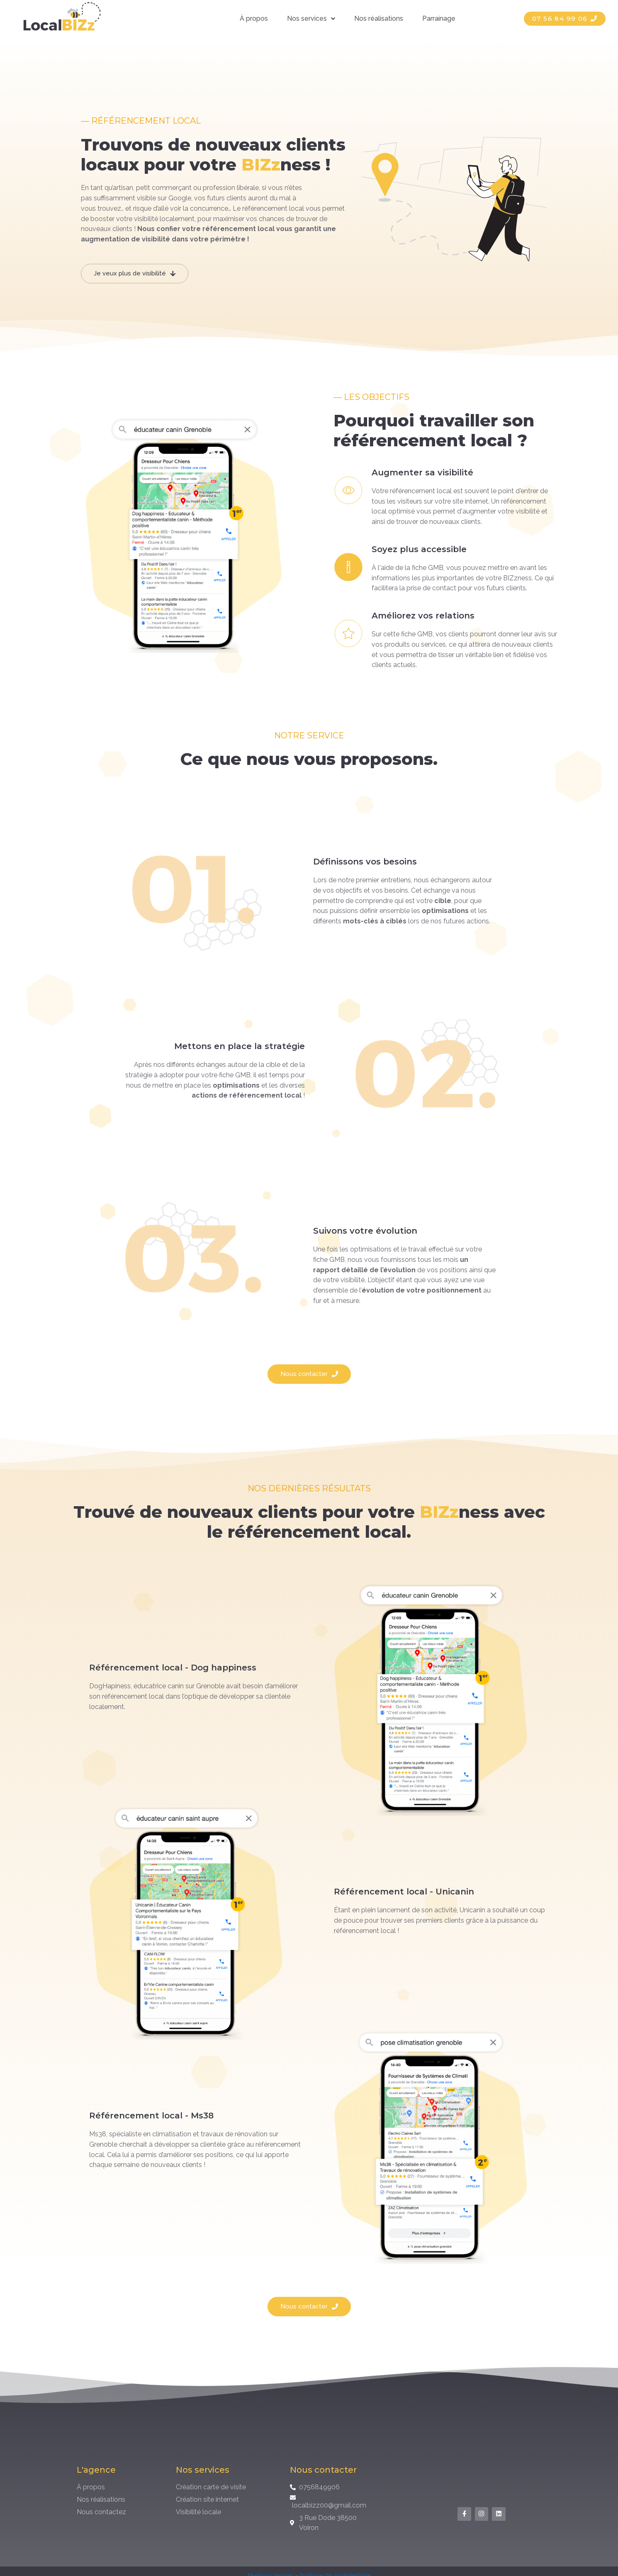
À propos (254, 18)
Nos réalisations (378, 18)
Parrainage (438, 18)
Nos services (311, 18)
